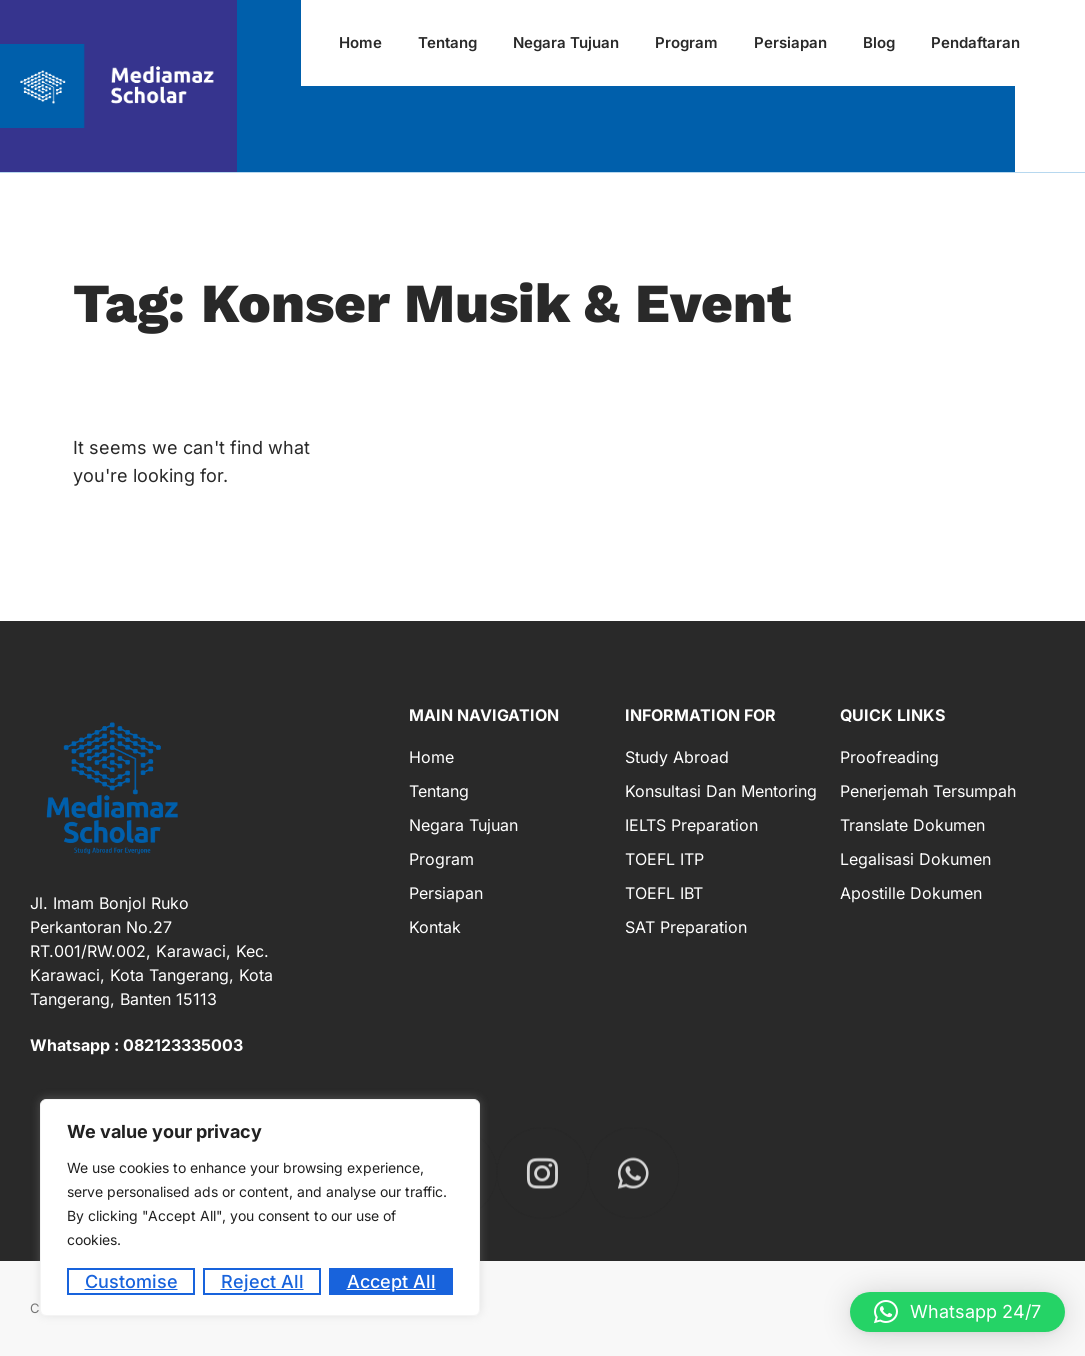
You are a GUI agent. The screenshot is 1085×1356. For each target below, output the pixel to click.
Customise (131, 1281)
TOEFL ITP (664, 859)
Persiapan (446, 893)
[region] (260, 1207)
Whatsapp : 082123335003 (136, 1045)
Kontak (435, 927)
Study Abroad (677, 757)
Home (431, 757)
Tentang (439, 791)
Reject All (262, 1281)
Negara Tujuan (463, 825)
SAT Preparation (686, 927)
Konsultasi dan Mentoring (721, 791)
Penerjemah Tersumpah (928, 791)
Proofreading (889, 757)
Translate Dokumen (912, 825)
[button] (957, 1312)
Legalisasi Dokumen (915, 859)
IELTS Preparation (691, 825)
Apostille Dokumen (911, 893)
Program (441, 859)
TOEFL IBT (664, 893)
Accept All (391, 1281)
